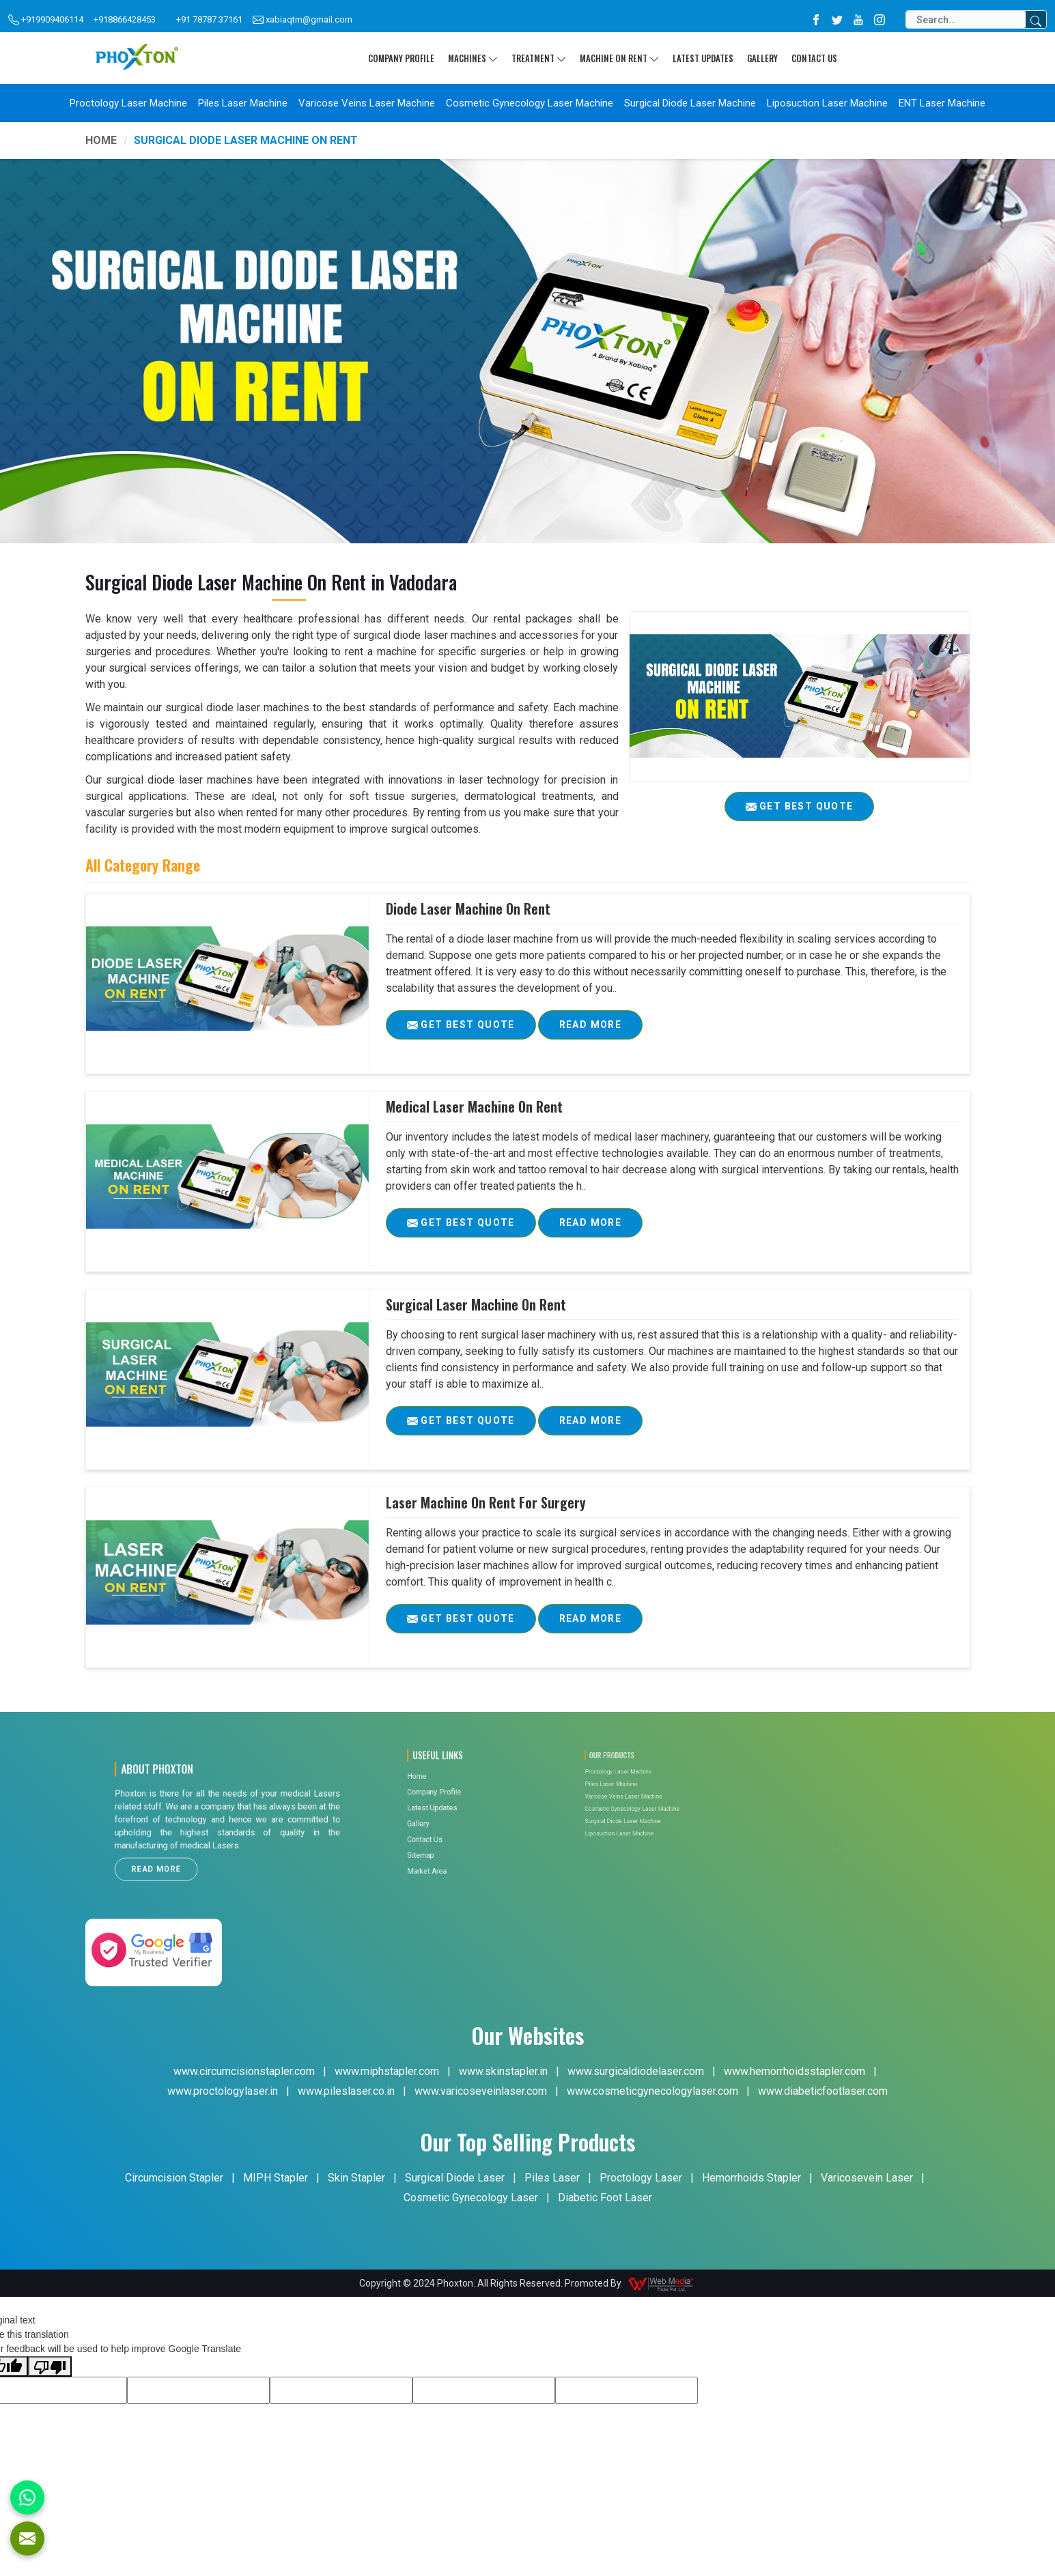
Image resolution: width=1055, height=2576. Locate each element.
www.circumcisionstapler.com (244, 2071)
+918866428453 (125, 19)
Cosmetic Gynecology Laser (471, 2197)
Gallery (762, 58)
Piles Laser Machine (242, 103)
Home (101, 140)
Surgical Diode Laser (455, 2177)
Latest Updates (703, 58)
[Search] (966, 19)
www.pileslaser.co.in (346, 2091)
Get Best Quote (471, 1029)
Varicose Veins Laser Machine (366, 103)
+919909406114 (45, 20)
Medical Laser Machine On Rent (474, 1106)
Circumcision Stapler (174, 2177)
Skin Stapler (356, 2177)
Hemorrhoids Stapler (751, 2177)
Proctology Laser (641, 2177)
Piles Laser (552, 2177)
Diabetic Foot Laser (605, 2197)
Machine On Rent (619, 58)
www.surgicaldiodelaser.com (635, 2071)
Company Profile (401, 58)
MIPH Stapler (275, 2177)
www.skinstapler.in (503, 2071)
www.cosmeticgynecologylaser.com (652, 2091)
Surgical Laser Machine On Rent (476, 1304)
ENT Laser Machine (942, 103)
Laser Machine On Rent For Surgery (486, 1502)
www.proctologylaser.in (222, 2091)
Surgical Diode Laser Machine (690, 103)
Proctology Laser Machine (128, 103)
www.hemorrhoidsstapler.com (794, 2071)
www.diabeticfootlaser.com (823, 2091)
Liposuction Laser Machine (827, 103)
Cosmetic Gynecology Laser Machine (529, 103)
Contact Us (814, 58)
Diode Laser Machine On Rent (468, 908)
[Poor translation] (50, 2366)
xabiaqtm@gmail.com (302, 20)
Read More (591, 1029)
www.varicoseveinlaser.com (480, 2091)
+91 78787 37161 (209, 19)
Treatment (538, 58)
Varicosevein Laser (867, 2177)
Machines (473, 58)
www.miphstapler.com (387, 2071)
